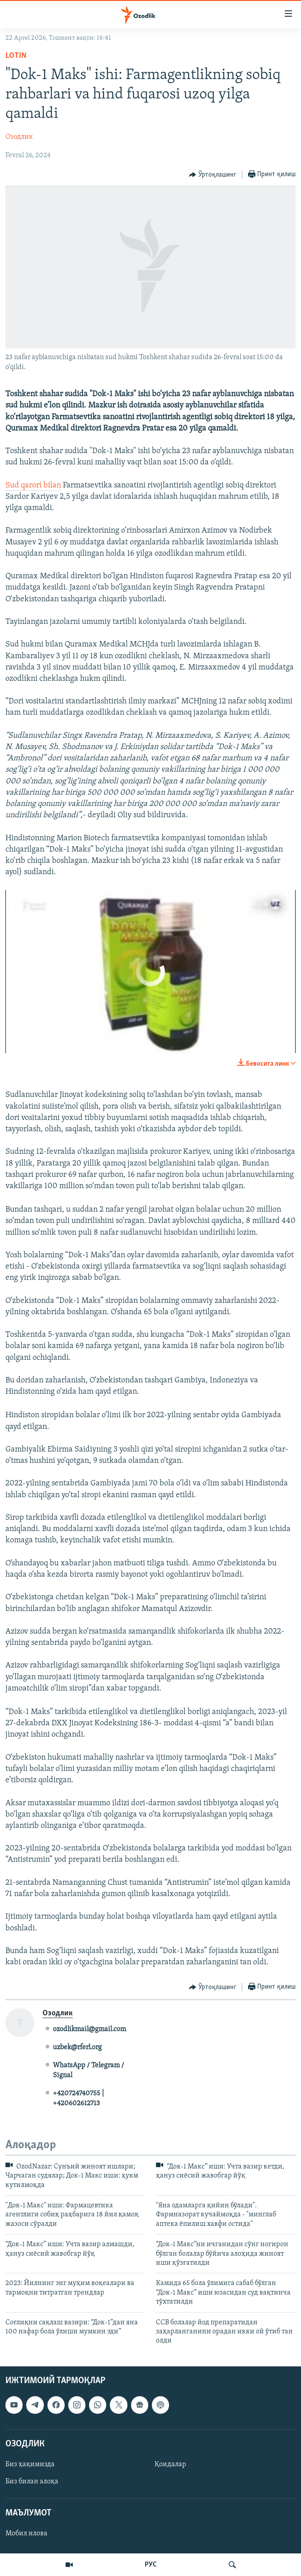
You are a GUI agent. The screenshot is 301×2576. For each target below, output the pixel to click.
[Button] (212, 175)
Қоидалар (170, 2464)
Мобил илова (26, 2533)
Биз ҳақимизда (30, 2464)
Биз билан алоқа (31, 2481)
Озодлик (19, 137)
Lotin (16, 56)
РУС (151, 2564)
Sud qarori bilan (33, 485)
